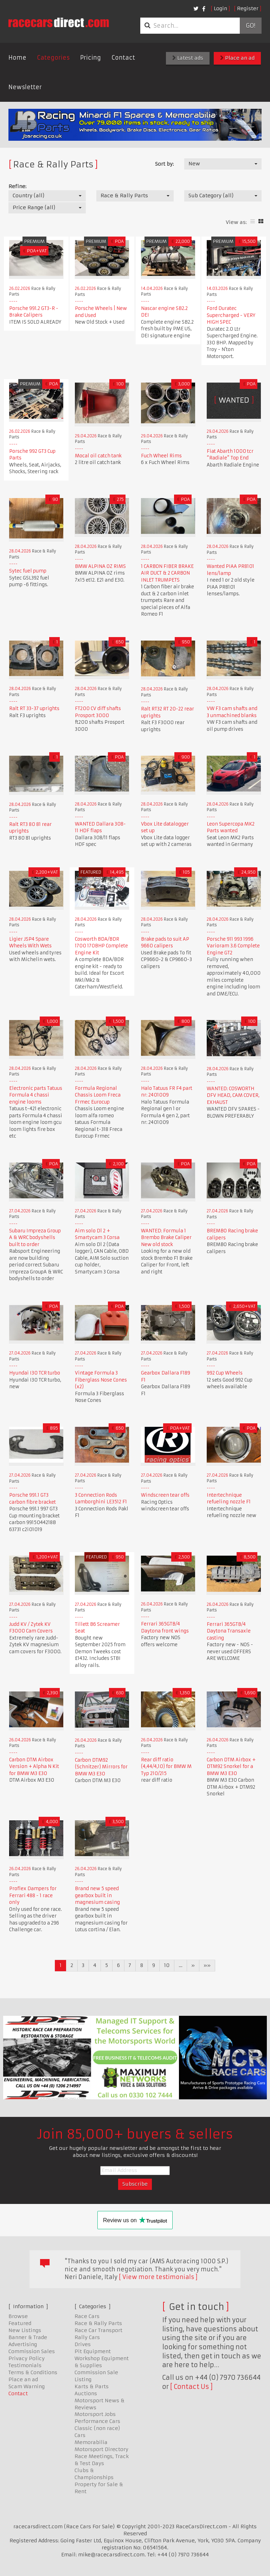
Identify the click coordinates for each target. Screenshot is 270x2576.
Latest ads (187, 58)
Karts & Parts (92, 2386)
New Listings (24, 2330)
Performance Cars (97, 2421)
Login (220, 8)
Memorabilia (91, 2442)
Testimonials (24, 2365)
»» (207, 1965)
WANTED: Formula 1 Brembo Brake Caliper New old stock (166, 1237)
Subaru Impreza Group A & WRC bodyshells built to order (35, 1237)
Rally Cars (87, 2337)
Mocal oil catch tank (98, 456)
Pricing (90, 57)
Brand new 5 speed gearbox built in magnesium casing (97, 1895)
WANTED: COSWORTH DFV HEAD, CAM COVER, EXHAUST (233, 1095)
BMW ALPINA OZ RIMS (100, 566)
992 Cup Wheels (225, 1373)
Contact (123, 57)
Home (17, 57)
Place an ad (237, 58)
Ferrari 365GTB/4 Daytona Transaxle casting (229, 1631)
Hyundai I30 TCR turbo (34, 1373)
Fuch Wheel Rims (161, 456)
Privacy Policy (26, 2358)
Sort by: (164, 164)
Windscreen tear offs (165, 1495)
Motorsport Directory (101, 2449)
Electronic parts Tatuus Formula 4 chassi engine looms (35, 1095)
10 (167, 1965)
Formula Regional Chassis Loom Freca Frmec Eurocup (98, 1095)
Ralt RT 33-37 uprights (34, 708)
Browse (18, 2316)
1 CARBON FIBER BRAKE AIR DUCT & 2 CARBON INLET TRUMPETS (167, 573)
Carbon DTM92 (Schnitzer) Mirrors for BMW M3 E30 (101, 1767)
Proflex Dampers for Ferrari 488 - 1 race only (33, 1895)
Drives (83, 2344)
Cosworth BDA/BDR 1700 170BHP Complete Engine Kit (101, 946)
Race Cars (87, 2316)
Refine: (17, 186)
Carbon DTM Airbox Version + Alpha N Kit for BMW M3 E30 (34, 1766)
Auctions (86, 2393)
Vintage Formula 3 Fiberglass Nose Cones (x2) (101, 1380)
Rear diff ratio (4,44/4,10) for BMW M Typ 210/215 (166, 1766)
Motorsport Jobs (95, 2414)
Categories (53, 57)
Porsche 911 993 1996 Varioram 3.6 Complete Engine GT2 (233, 946)
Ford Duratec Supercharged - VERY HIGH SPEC (231, 315)
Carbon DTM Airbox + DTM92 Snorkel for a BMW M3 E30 (231, 1766)
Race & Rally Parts (98, 2323)
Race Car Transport (98, 2330)
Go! (250, 25)
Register (247, 8)
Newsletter (25, 87)
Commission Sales (31, 2351)
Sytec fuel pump (27, 571)
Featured (19, 2323)
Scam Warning (26, 2386)
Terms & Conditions (32, 2372)
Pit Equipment (93, 2351)
